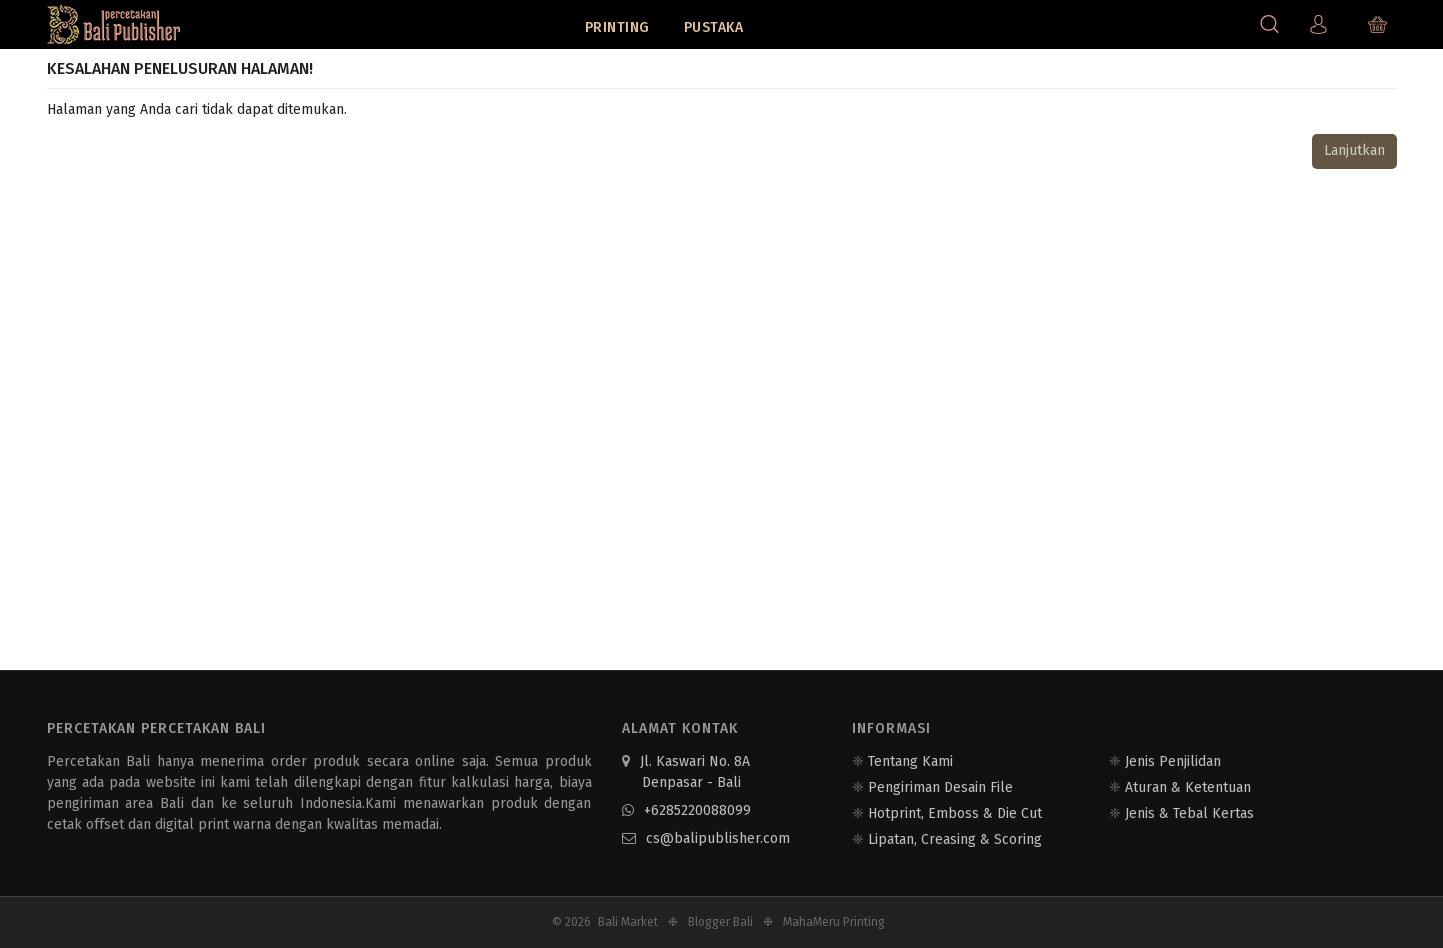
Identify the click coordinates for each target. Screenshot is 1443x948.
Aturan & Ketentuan (1188, 787)
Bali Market (628, 922)
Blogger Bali (720, 922)
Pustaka (714, 27)
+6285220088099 (686, 810)
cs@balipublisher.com (706, 838)
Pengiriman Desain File (940, 787)
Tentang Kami (910, 761)
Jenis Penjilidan (1173, 761)
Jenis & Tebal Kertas (1189, 813)
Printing (617, 27)
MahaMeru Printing (834, 922)
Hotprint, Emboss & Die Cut (955, 813)
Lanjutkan (1354, 150)
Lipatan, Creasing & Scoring (955, 839)
